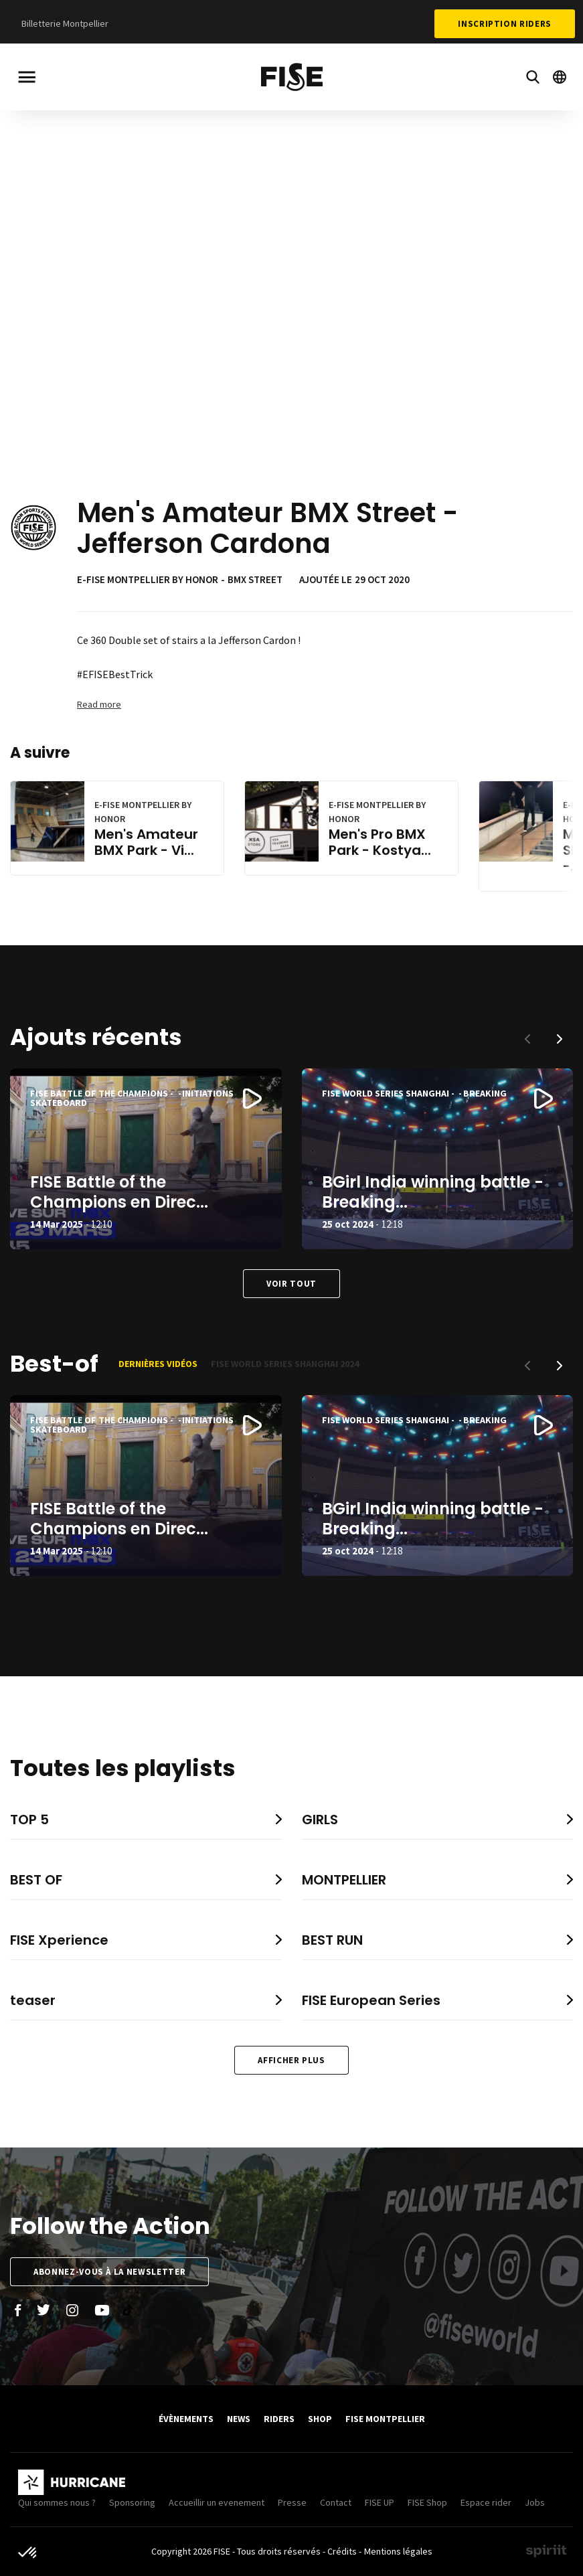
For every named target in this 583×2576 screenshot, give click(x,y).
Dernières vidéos (157, 1364)
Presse (292, 2502)
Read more (99, 704)
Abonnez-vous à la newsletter (109, 2271)
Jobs (535, 2502)
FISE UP (379, 2502)
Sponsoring (132, 2502)
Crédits (342, 2551)
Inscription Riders (505, 23)
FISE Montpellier (385, 2419)
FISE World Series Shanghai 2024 (285, 1364)
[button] (559, 1039)
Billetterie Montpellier (64, 23)
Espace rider (486, 2502)
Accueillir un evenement (216, 2502)
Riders (279, 2419)
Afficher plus (291, 2060)
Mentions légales (398, 2551)
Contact (335, 2502)
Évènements (186, 2419)
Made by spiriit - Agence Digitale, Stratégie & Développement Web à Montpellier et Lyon (546, 2550)
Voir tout (291, 1283)
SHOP (320, 2419)
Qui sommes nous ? (57, 2502)
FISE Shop (427, 2502)
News (238, 2419)
